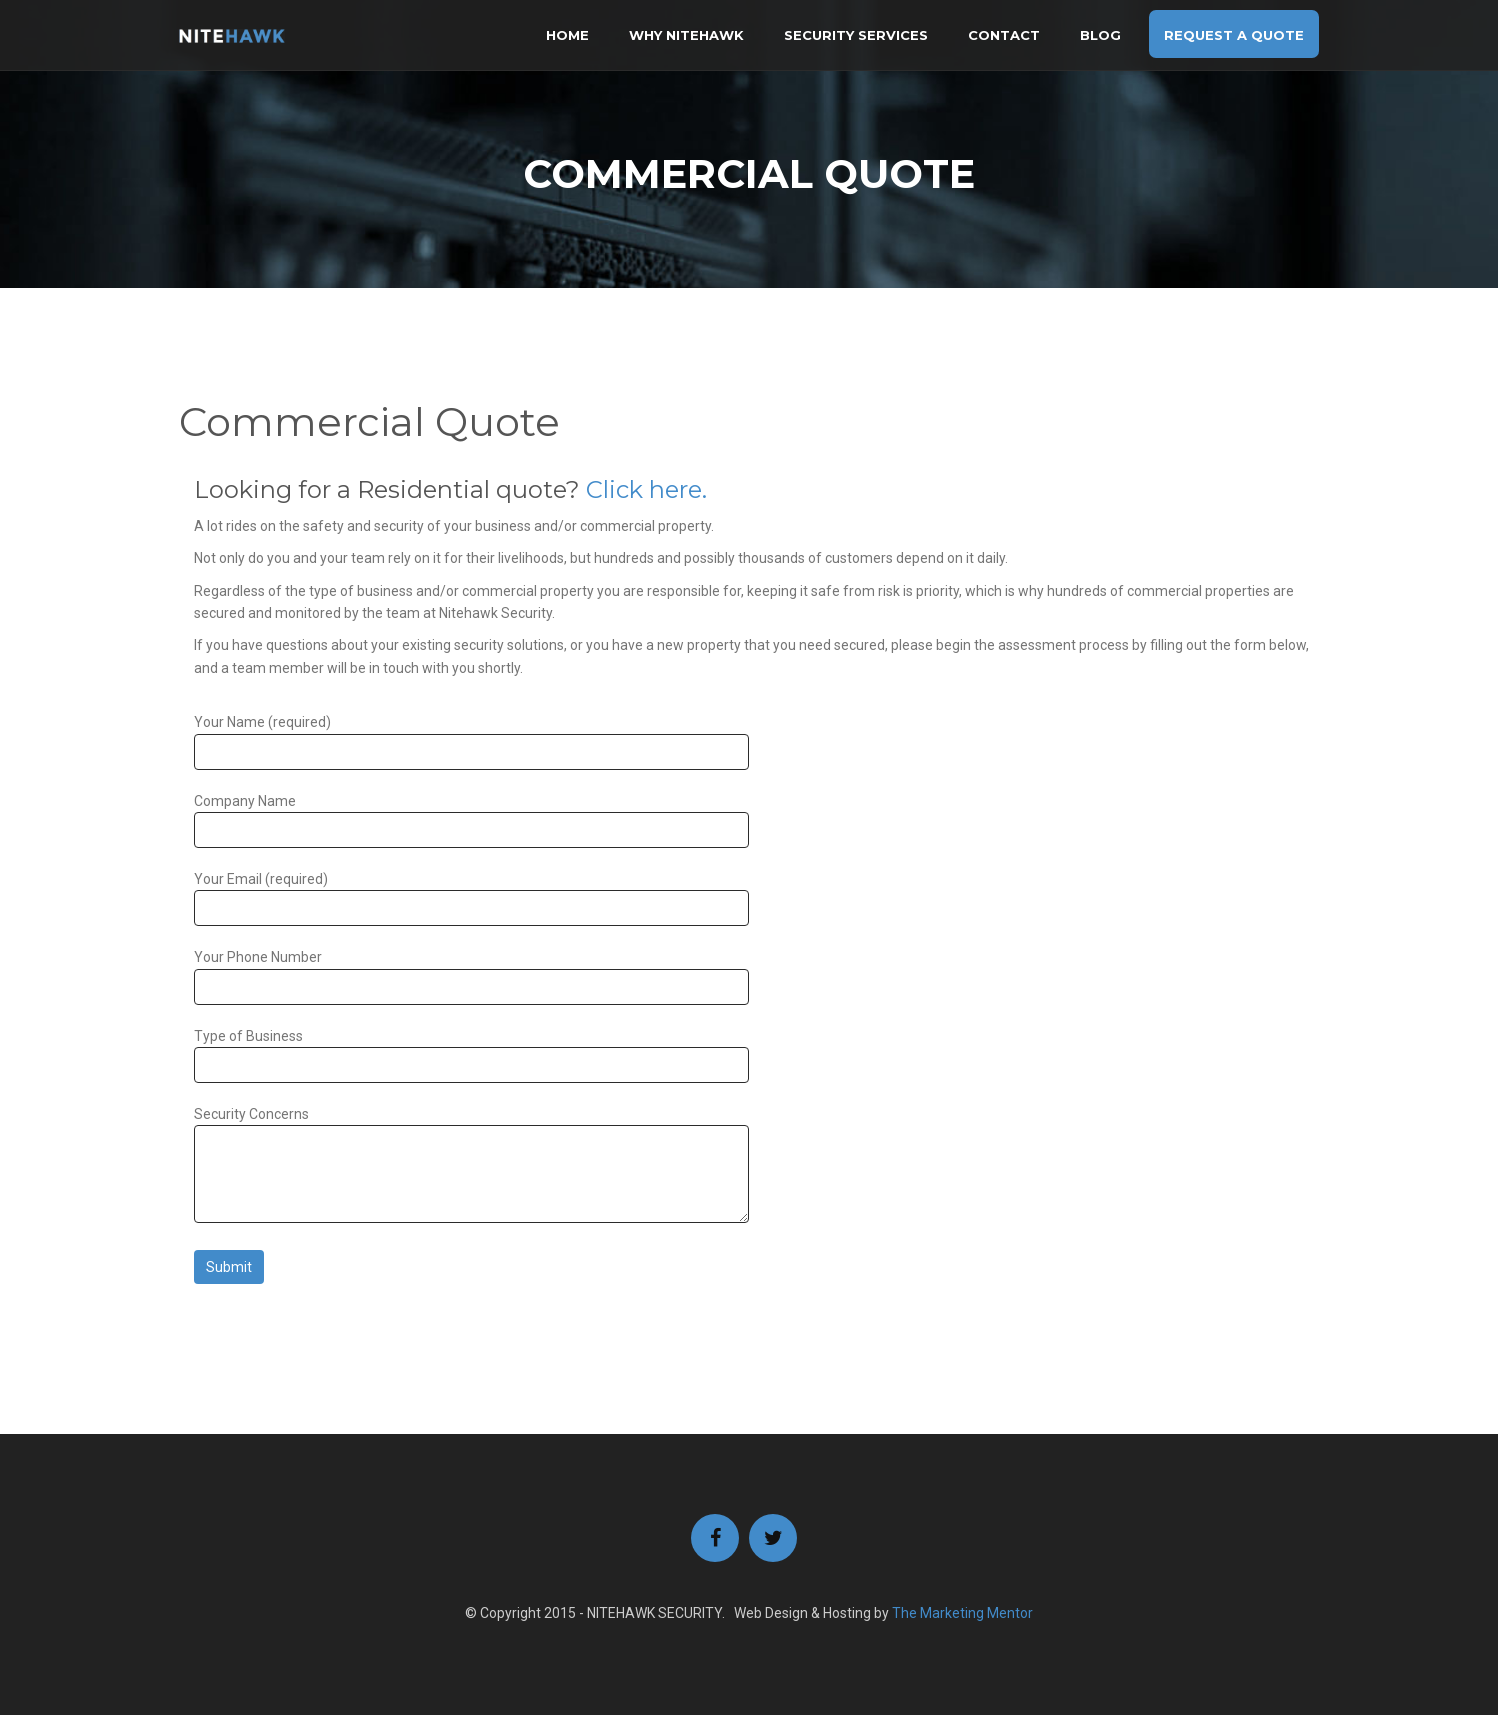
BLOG (1100, 35)
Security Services (856, 35)
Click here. (646, 489)
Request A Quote (1234, 35)
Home (567, 35)
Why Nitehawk (686, 35)
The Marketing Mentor (962, 1613)
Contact (1004, 35)
